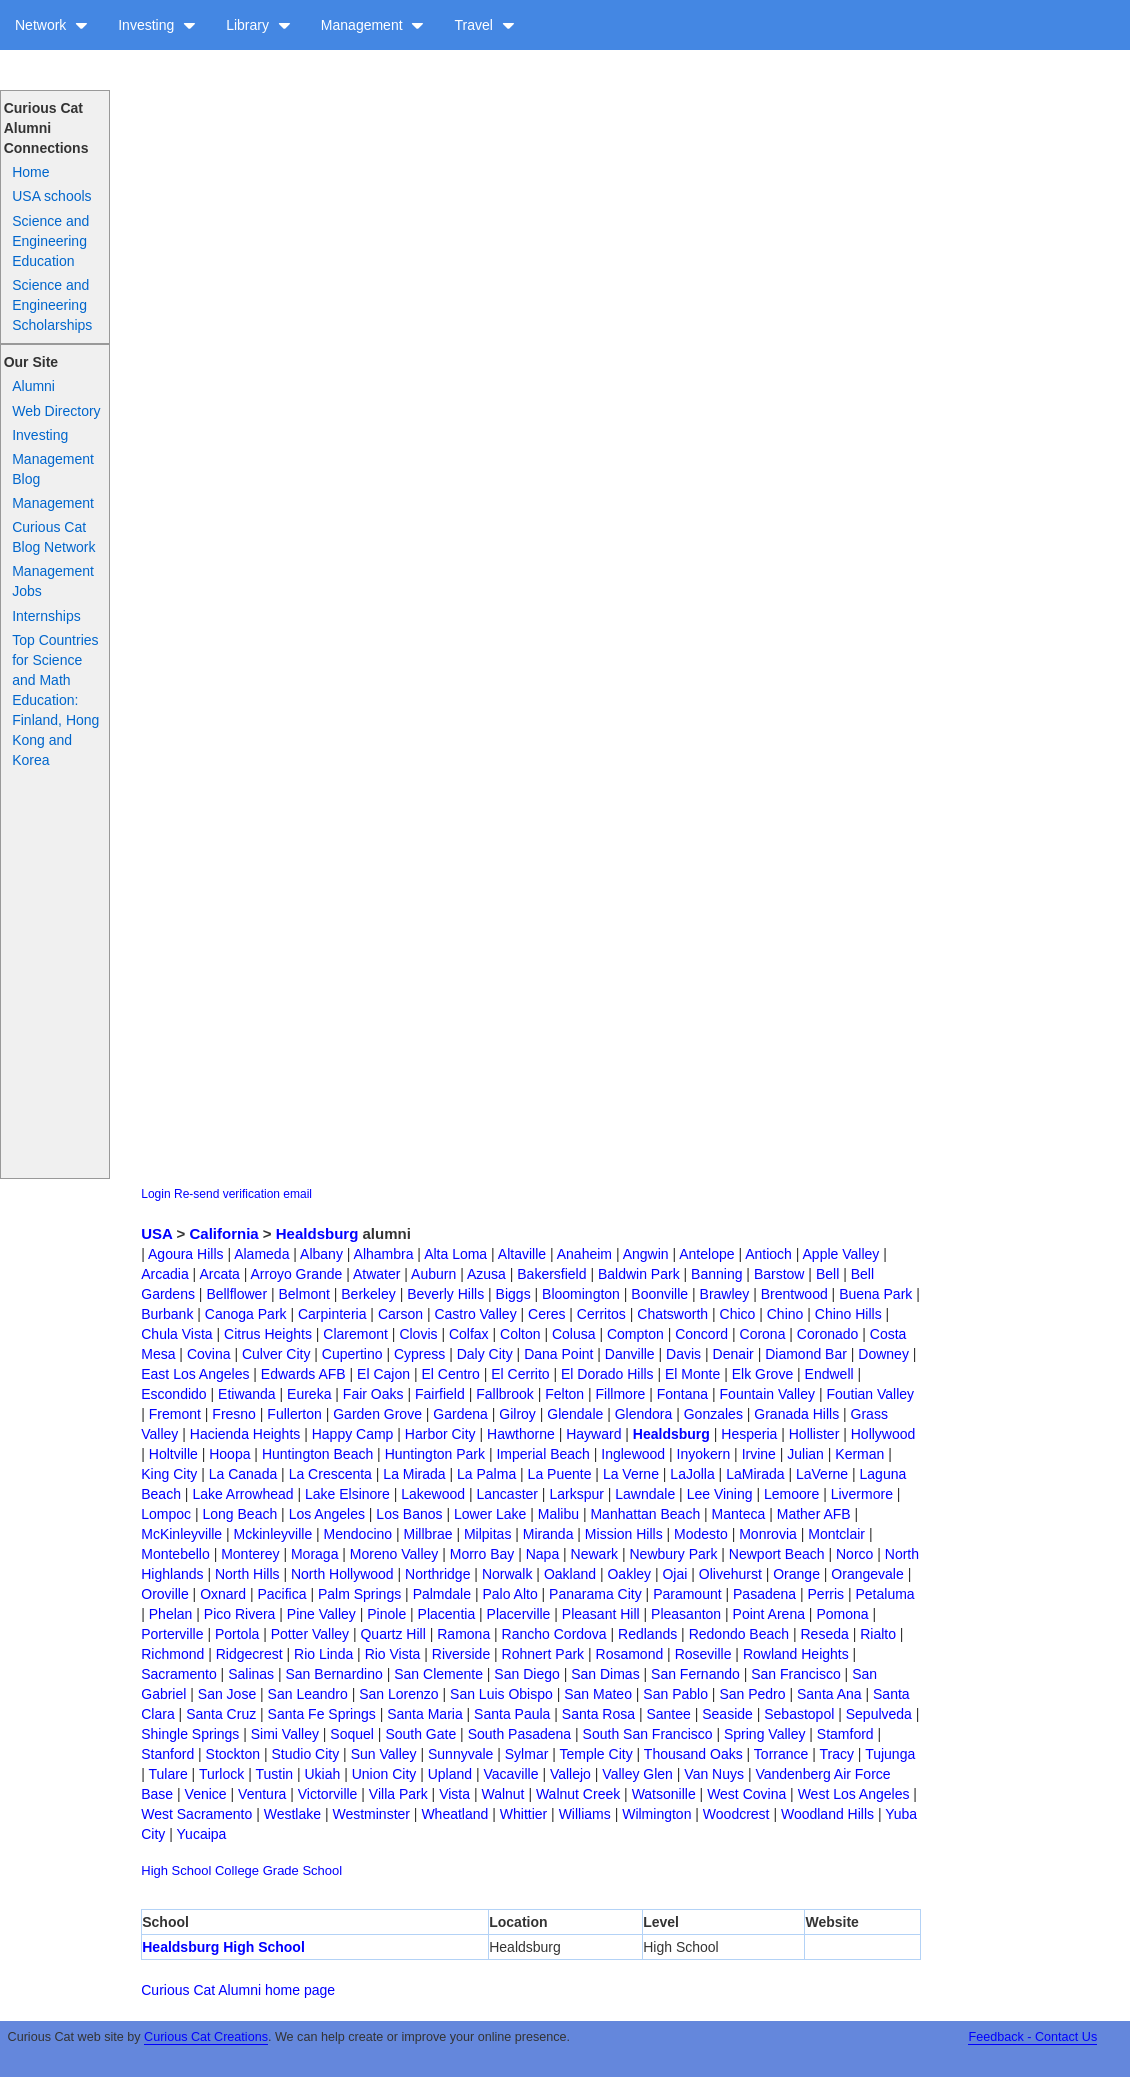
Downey (883, 1354)
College (237, 1870)
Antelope (706, 1254)
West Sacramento (196, 1814)
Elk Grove (762, 1374)
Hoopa (229, 1454)
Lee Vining (720, 1494)
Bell (827, 1274)
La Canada (243, 1474)
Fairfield (440, 1394)
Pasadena (764, 1594)
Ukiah (322, 1774)
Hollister (814, 1434)
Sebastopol (799, 1714)
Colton (520, 1334)
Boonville (659, 1294)
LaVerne (822, 1474)
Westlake (292, 1814)
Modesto (701, 1534)
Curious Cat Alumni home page (238, 1990)
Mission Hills (624, 1534)
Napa (542, 1554)
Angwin (646, 1254)
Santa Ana (829, 1694)
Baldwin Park (639, 1274)
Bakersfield (551, 1274)
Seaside (727, 1714)
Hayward (593, 1434)
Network (51, 25)
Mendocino (358, 1534)
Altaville (522, 1254)
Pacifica (281, 1594)
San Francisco (795, 1674)
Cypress (419, 1354)
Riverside (461, 1654)
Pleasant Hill (601, 1614)
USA (156, 1233)
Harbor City (440, 1434)
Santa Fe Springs (322, 1714)
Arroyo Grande (297, 1274)
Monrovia (768, 1534)
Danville (630, 1354)
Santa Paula (512, 1714)
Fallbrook (505, 1394)
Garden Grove (377, 1414)
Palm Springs (359, 1594)
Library (258, 25)
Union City (384, 1774)
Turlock (221, 1774)
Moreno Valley (394, 1554)
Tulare (168, 1774)
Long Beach (239, 1514)
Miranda (548, 1534)
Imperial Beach (542, 1454)
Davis (683, 1354)
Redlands (647, 1634)
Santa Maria (424, 1714)
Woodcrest (736, 1814)
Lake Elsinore (347, 1494)
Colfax (469, 1334)
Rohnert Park (543, 1654)
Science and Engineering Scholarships (52, 305)
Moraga (314, 1554)
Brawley (725, 1294)
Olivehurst (730, 1574)
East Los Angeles (195, 1374)
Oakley (629, 1574)
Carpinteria (332, 1314)
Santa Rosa (598, 1714)
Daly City (485, 1354)
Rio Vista (393, 1654)
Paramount (687, 1594)
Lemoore (791, 1494)
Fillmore (621, 1394)
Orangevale (867, 1574)
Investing (157, 25)
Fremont (175, 1414)
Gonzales (713, 1414)
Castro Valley (475, 1314)
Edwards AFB (303, 1374)
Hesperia (749, 1434)
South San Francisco (648, 1734)
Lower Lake (490, 1514)
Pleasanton (686, 1614)
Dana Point (558, 1354)
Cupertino (352, 1354)
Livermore (862, 1494)
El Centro (450, 1374)
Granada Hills (796, 1414)
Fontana (682, 1394)
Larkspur (576, 1494)
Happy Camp (353, 1434)
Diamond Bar (806, 1354)
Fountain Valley (767, 1394)
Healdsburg (317, 1233)
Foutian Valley (870, 1394)
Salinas (251, 1674)
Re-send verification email (243, 1194)
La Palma (486, 1474)
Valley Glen (637, 1774)
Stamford (845, 1734)
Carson (400, 1314)
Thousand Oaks (693, 1754)
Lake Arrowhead (242, 1494)
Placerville (519, 1614)
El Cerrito (520, 1374)
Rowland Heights (796, 1654)
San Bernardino (334, 1674)
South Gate (420, 1734)
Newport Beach (777, 1554)
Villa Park (398, 1794)
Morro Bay (482, 1554)
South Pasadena (520, 1734)
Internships (46, 616)
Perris (826, 1594)
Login (155, 1194)
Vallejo (570, 1774)
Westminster (371, 1814)
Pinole (386, 1614)
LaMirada (755, 1474)
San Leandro (308, 1694)
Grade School (303, 1870)
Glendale (575, 1414)
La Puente (560, 1474)
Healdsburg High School (223, 1947)
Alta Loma (455, 1254)
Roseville (703, 1654)
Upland (450, 1774)
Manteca (739, 1514)
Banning (716, 1274)
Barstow (779, 1274)
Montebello (175, 1554)
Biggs (513, 1294)
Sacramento (178, 1674)
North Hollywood (342, 1574)
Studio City (306, 1754)
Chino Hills (848, 1314)
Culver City (276, 1354)
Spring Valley (764, 1734)
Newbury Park (674, 1554)
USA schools (51, 196)
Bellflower (236, 1294)
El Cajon (383, 1374)
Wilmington (656, 1814)
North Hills (247, 1574)
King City (169, 1474)
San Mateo (598, 1694)
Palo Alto (509, 1594)
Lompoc (166, 1514)
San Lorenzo (398, 1694)
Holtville (173, 1454)
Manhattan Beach (645, 1514)
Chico (738, 1314)
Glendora (644, 1414)
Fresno (234, 1414)
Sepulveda (879, 1714)
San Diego (526, 1674)
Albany (321, 1254)
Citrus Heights (268, 1334)
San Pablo (675, 1694)
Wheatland (454, 1814)
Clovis (418, 1334)
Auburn (433, 1274)
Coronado (828, 1334)
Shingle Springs (190, 1734)
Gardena (460, 1414)
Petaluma (885, 1594)
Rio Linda (323, 1654)
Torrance (781, 1754)
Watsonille (664, 1794)
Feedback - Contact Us (1032, 2037)
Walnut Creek (578, 1794)
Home (30, 172)
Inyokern (704, 1454)
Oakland (570, 1574)
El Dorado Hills (607, 1374)
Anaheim (584, 1254)
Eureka (309, 1394)
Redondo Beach (739, 1634)
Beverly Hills (445, 1294)
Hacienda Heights (245, 1434)
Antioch (768, 1254)
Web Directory (56, 411)
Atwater (376, 1274)
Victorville (328, 1794)
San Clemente (438, 1674)
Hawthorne (521, 1434)
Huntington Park (435, 1454)
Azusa (486, 1274)
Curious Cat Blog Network (53, 537)
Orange (796, 1574)
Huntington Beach (317, 1454)
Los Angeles (327, 1514)
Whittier (523, 1814)
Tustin (274, 1774)
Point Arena (769, 1614)
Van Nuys (714, 1774)
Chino (785, 1314)
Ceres (546, 1314)
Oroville (164, 1594)
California (223, 1233)
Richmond (172, 1654)
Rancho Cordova (554, 1634)
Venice (206, 1794)
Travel (484, 25)
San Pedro (752, 1694)
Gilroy (517, 1414)
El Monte (692, 1374)
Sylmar (527, 1754)
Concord (701, 1334)
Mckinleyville (273, 1534)
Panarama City (595, 1594)
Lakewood (433, 1494)
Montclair (836, 1534)
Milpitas (487, 1534)
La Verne (631, 1474)
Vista (454, 1794)
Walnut (502, 1794)
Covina (209, 1354)
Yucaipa (202, 1834)
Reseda (825, 1634)
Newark (594, 1554)
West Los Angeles (854, 1794)
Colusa (574, 1334)
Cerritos (601, 1314)
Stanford (167, 1754)
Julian (805, 1454)
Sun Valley (384, 1754)
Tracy (836, 1754)
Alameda (261, 1254)
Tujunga (890, 1754)
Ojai (674, 1574)
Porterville (172, 1634)
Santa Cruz (221, 1714)
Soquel (352, 1734)
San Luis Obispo (501, 1694)
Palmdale (442, 1594)
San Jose (227, 1694)
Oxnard (223, 1594)
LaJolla (692, 1474)
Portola (237, 1634)
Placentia (447, 1614)
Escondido (173, 1394)
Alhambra (384, 1254)
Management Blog (53, 469)
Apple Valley (841, 1254)
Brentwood (794, 1294)
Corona (763, 1334)
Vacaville (511, 1774)
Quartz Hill (392, 1634)
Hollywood (883, 1434)
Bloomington (581, 1294)
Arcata (219, 1274)
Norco (854, 1554)
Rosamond (630, 1654)
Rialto (878, 1634)
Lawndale (645, 1494)
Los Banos (409, 1514)
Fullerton (294, 1414)
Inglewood (633, 1454)
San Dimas (605, 1674)
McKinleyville (181, 1534)
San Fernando (695, 1674)
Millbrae (428, 1534)
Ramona (463, 1634)
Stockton (233, 1754)
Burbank (167, 1314)
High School (176, 1870)
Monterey (250, 1554)
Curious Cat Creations (206, 2037)
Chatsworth (672, 1314)
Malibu (558, 1514)
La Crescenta (330, 1474)
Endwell (829, 1374)
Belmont (304, 1294)
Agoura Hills (185, 1254)
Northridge (437, 1574)
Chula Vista (176, 1334)
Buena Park (875, 1294)
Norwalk (507, 1574)
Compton (635, 1334)
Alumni (33, 386)
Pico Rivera (240, 1614)
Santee (668, 1714)
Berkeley (368, 1294)
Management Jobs (53, 581)
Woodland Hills (827, 1814)
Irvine (759, 1454)
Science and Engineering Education (50, 241)
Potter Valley (310, 1634)
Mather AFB (814, 1514)
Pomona (842, 1614)
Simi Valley (285, 1734)
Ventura (262, 1794)
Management (373, 25)
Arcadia (164, 1274)
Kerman (859, 1454)
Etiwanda (247, 1394)
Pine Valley (321, 1614)
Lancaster (506, 1494)
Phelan (171, 1614)
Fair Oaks (373, 1394)
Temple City (596, 1754)
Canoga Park (246, 1314)
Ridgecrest (249, 1654)
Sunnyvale (460, 1754)
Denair (733, 1354)
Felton (564, 1394)
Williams (585, 1814)
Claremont (355, 1334)
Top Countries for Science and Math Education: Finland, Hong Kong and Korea (55, 700)
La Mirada (414, 1474)
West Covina (746, 1794)
